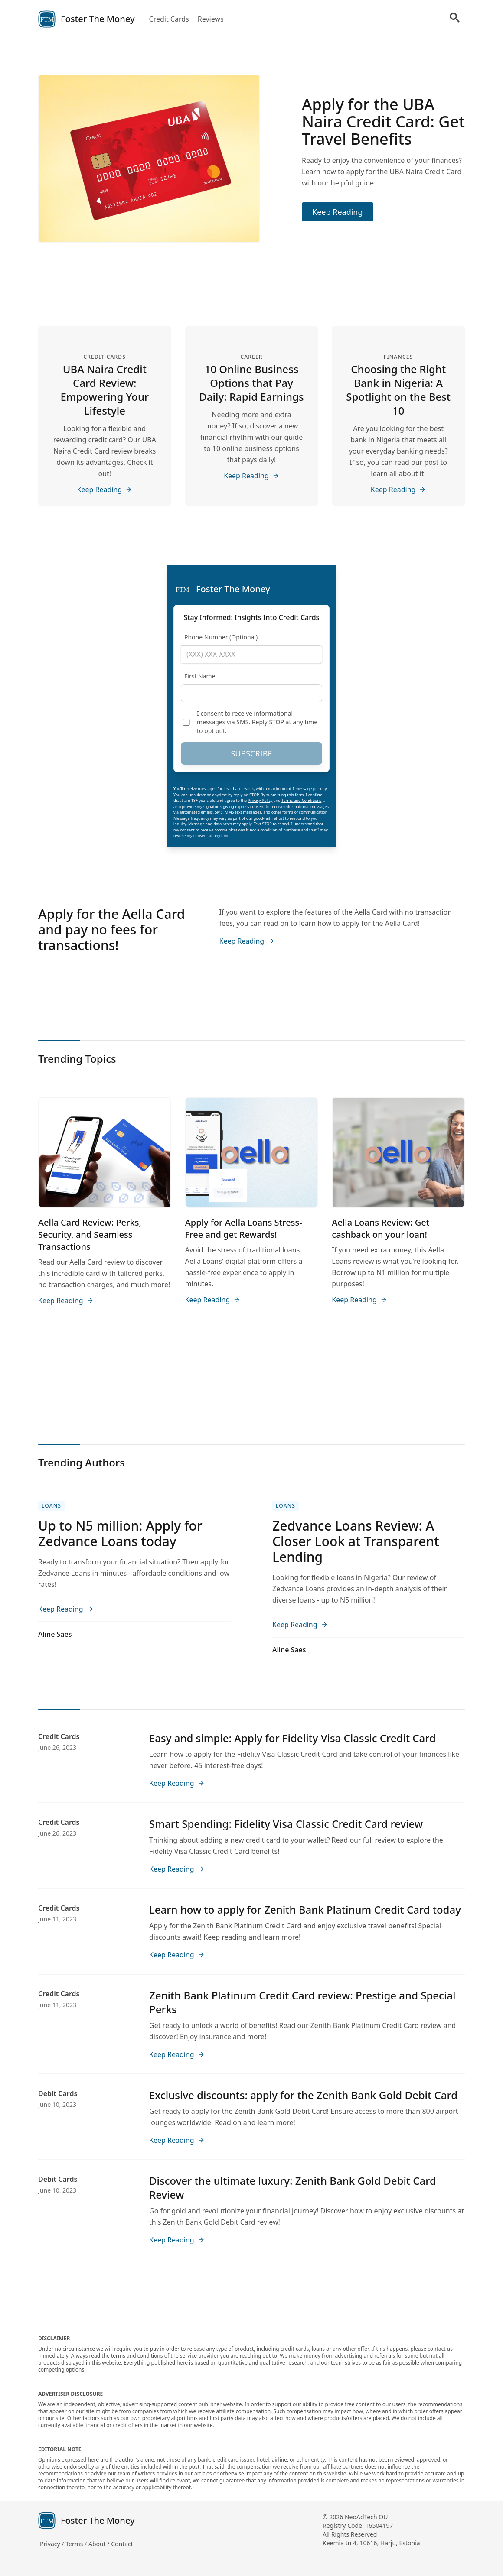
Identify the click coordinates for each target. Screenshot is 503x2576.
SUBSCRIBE (251, 753)
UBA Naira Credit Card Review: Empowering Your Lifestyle (104, 390)
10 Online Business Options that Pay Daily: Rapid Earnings (251, 383)
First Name (200, 676)
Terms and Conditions (301, 800)
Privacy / (52, 2544)
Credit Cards (169, 19)
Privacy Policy (260, 800)
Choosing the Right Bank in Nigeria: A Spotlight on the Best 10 (398, 390)
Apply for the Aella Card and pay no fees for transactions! (111, 929)
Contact (122, 2544)
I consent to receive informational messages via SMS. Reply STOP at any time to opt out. (257, 722)
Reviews (211, 19)
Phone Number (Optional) (221, 637)
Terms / (76, 2544)
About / (99, 2544)
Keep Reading (337, 212)
